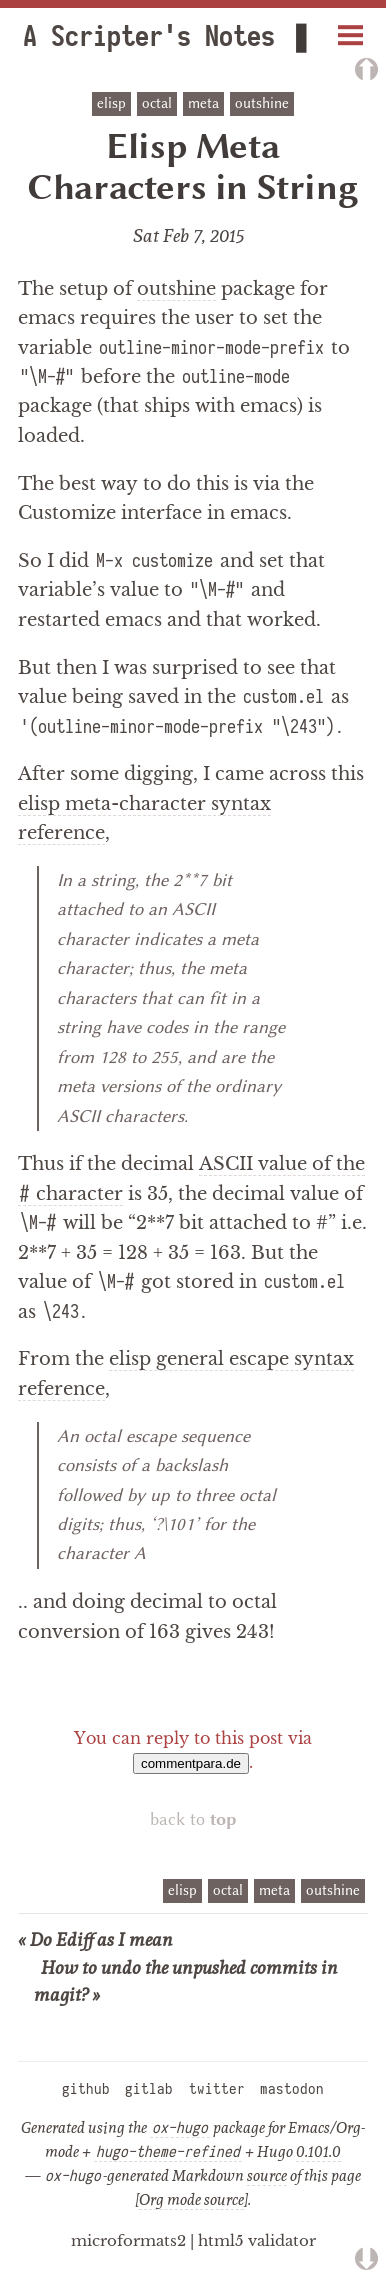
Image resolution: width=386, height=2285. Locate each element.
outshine (262, 103)
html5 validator (257, 2240)
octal (157, 103)
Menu (351, 27)
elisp (111, 103)
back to (193, 1819)
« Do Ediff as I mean (95, 1939)
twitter (217, 2088)
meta (203, 103)
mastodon (292, 2088)
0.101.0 (318, 2151)
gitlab (149, 2088)
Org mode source (191, 2199)
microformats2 (128, 2240)
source (267, 2175)
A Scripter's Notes (152, 36)
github (86, 2088)
